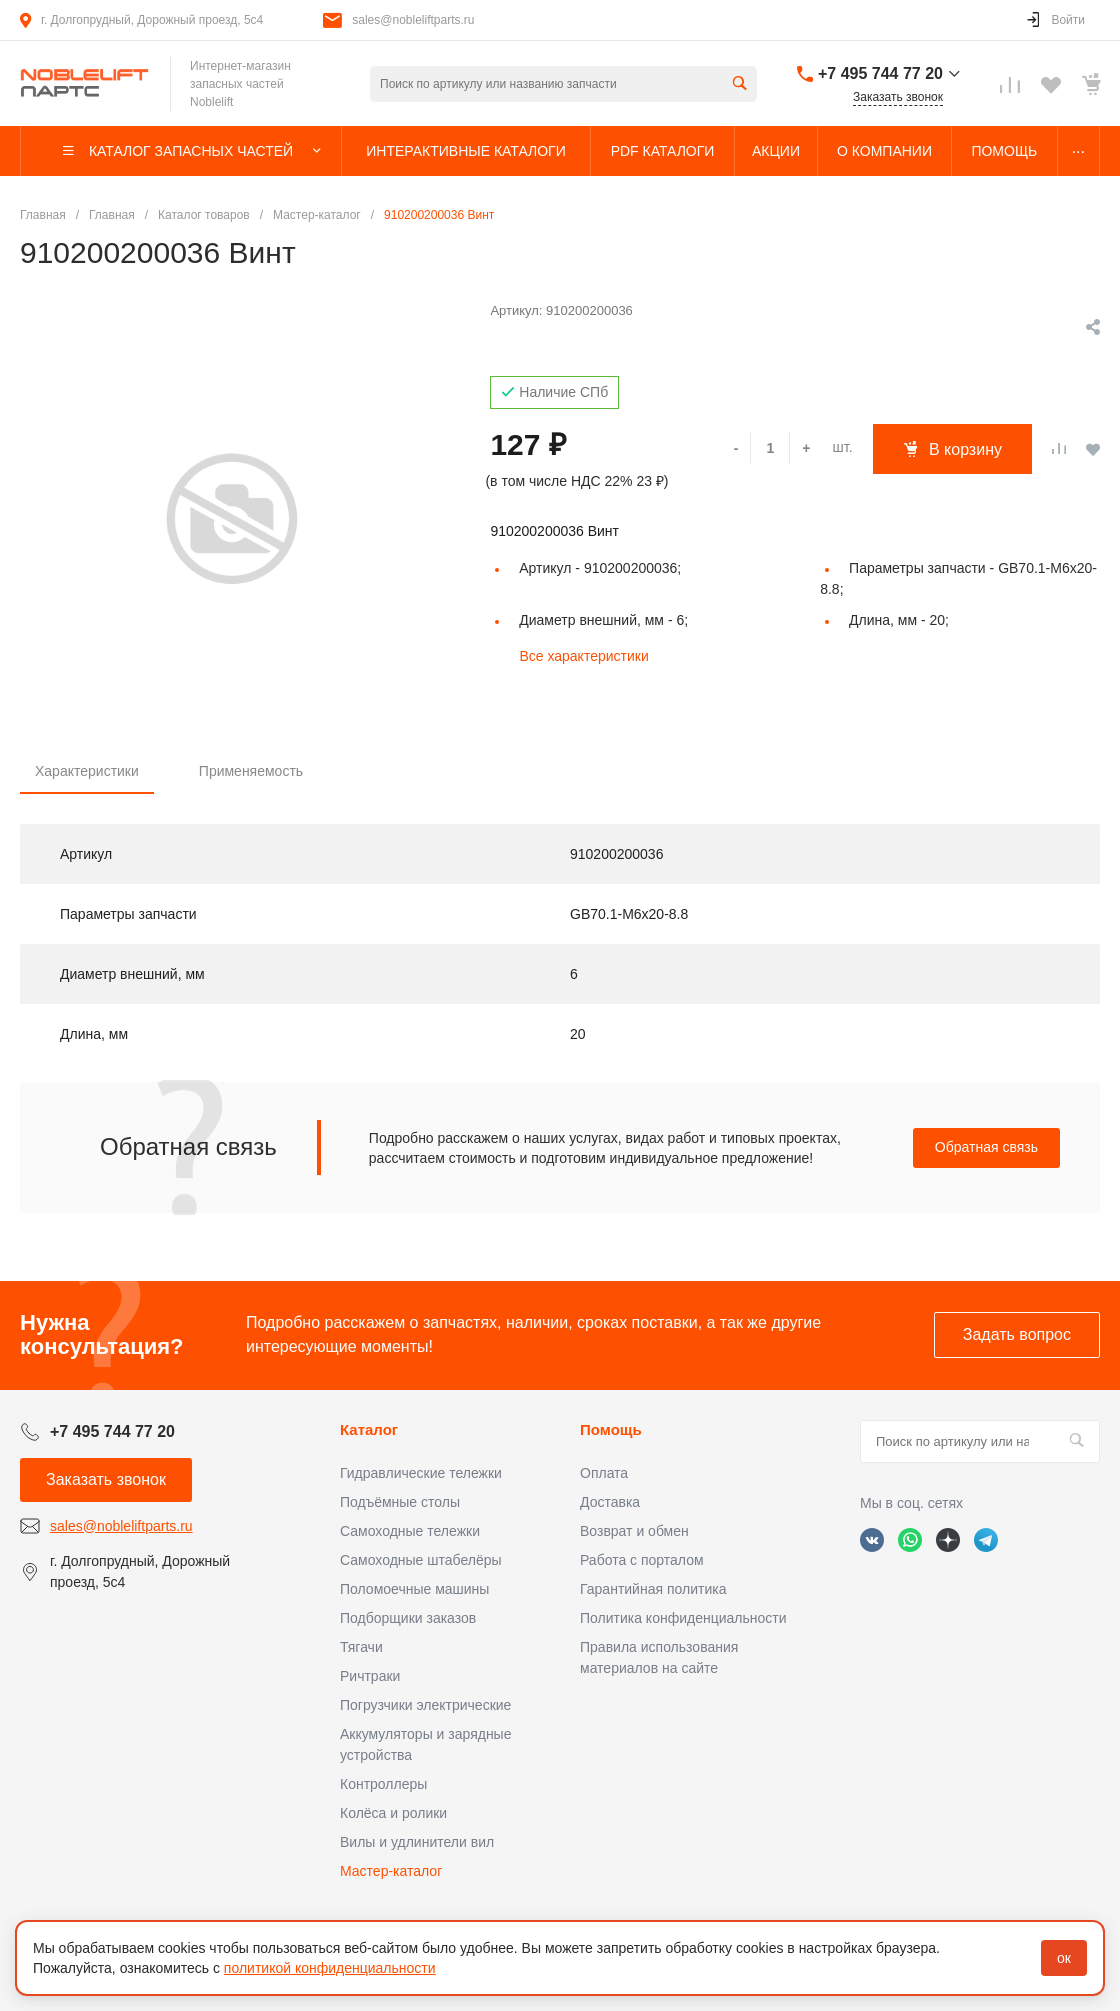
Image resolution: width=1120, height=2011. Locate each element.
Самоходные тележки (410, 1531)
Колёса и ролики (393, 1813)
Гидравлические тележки (421, 1473)
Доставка (610, 1502)
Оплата (604, 1473)
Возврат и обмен (634, 1531)
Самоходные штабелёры (421, 1560)
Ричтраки (370, 1676)
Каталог (369, 1429)
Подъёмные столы (400, 1502)
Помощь (611, 1429)
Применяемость (251, 771)
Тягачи (361, 1647)
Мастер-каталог (391, 1871)
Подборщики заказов (408, 1618)
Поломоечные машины (414, 1589)
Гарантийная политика (653, 1589)
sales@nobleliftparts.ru (413, 20)
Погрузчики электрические (425, 1705)
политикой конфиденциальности (330, 1968)
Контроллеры (383, 1784)
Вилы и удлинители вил (417, 1842)
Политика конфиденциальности (683, 1618)
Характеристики (87, 771)
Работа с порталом (642, 1560)
